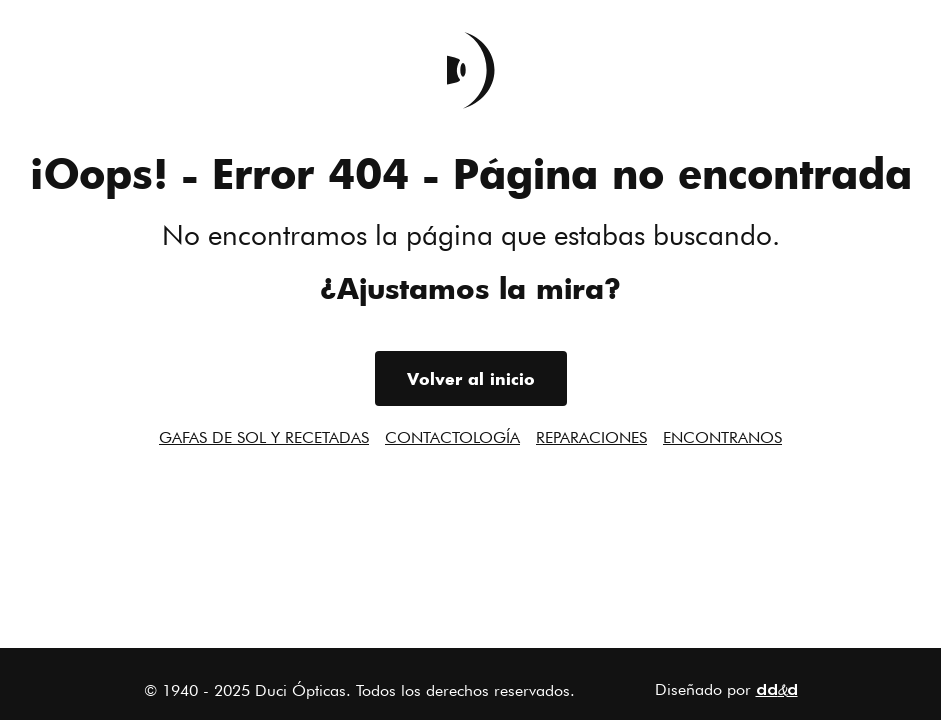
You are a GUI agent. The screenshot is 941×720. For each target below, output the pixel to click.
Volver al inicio (471, 378)
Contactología (452, 437)
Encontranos (722, 437)
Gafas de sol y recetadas (264, 437)
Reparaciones (591, 437)
